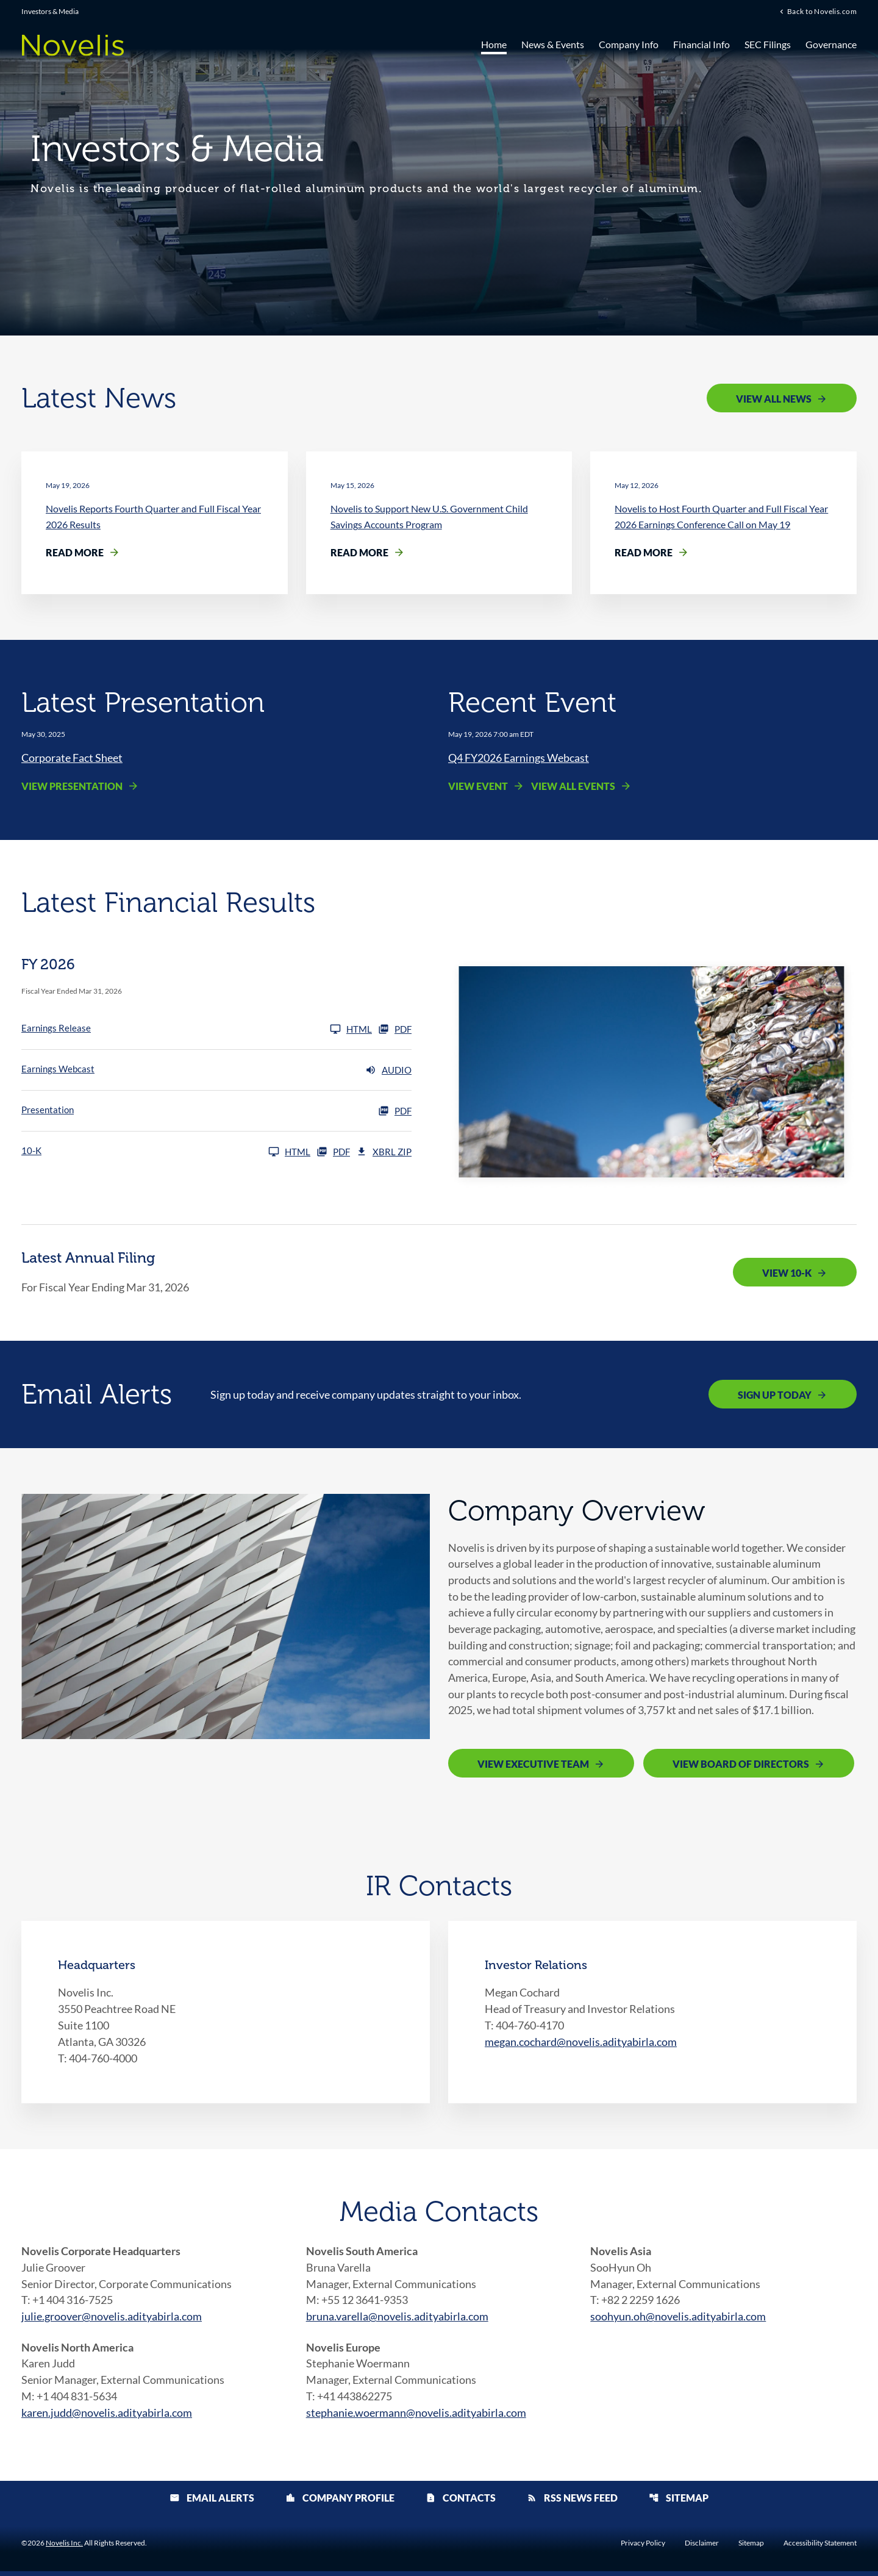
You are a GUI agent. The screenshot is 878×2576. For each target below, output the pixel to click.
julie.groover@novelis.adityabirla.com (111, 2320)
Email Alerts (212, 2502)
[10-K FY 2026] (165, 1152)
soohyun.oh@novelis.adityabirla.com (678, 2320)
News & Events (552, 44)
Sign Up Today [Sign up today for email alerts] (775, 1395)
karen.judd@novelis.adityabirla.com (106, 2417)
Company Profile (339, 2502)
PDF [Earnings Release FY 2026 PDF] (395, 1029)
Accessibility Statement (820, 2548)
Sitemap (678, 2502)
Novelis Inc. (64, 2547)
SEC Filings (767, 44)
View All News (774, 398)
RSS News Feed (572, 2502)
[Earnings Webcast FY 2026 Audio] (216, 1070)
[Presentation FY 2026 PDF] (216, 1111)
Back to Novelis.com (822, 11)
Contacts (461, 2502)
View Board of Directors (741, 1767)
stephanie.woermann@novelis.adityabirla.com (416, 2417)
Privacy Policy (643, 2548)
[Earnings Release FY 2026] (196, 1029)
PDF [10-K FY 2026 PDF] (333, 1152)
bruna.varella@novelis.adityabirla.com (397, 2320)
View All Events (573, 786)
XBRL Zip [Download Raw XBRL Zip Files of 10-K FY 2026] (384, 1152)
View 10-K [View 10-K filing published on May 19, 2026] (787, 1273)
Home (494, 44)
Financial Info (701, 44)
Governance (831, 44)
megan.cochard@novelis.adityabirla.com (581, 2044)
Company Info (629, 44)
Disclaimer (702, 2548)
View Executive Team (533, 1767)
